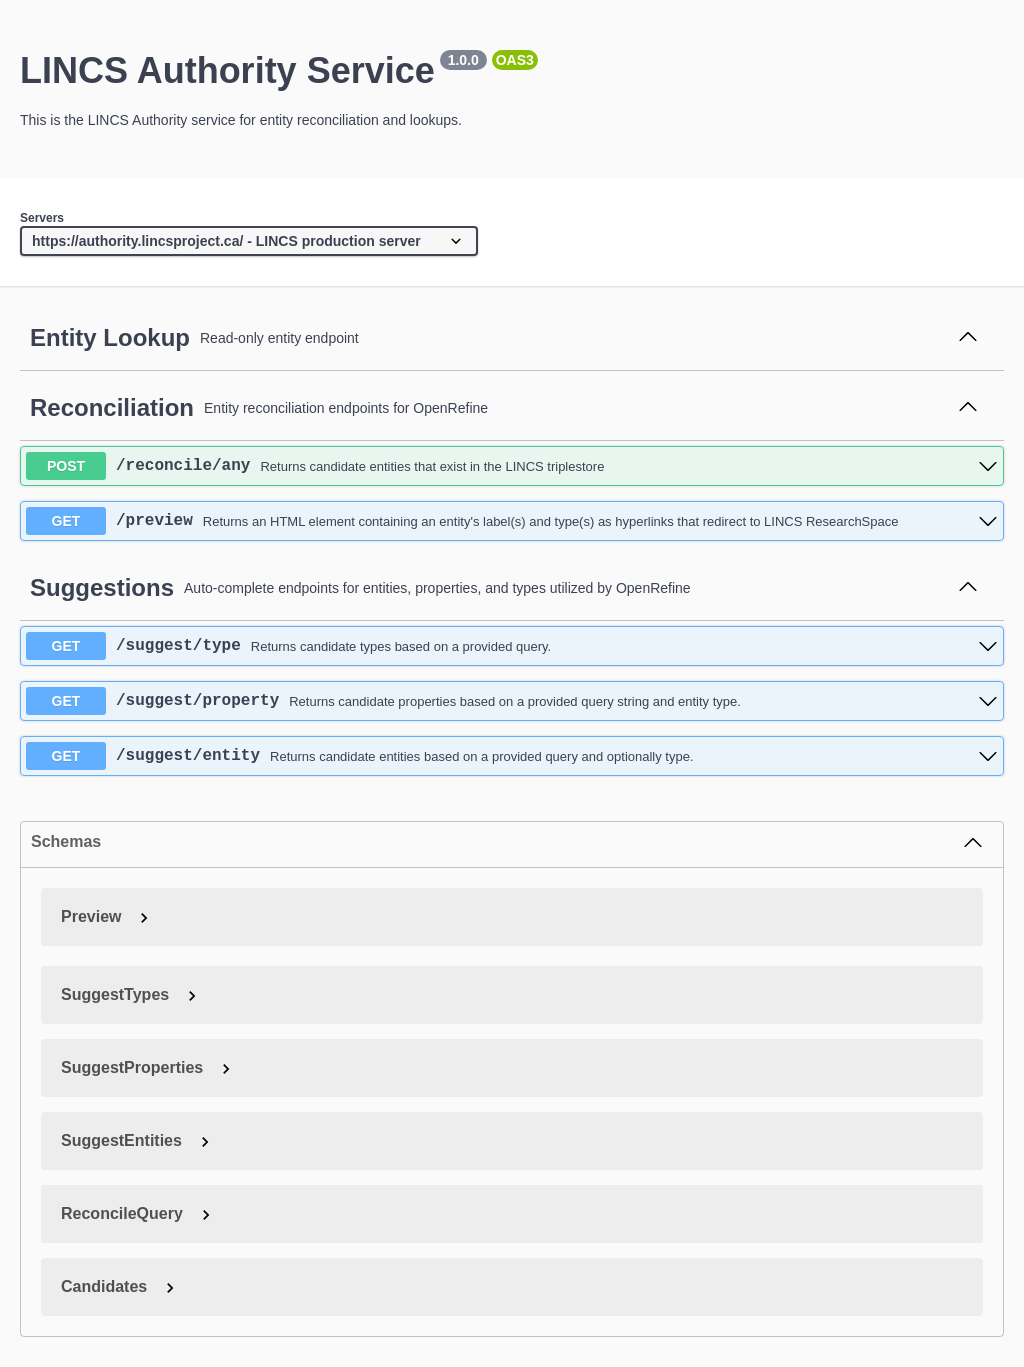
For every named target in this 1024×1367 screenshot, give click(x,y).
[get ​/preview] (512, 521)
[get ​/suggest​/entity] (512, 756)
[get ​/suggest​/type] (512, 646)
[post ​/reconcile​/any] (512, 466)
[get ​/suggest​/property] (512, 701)
